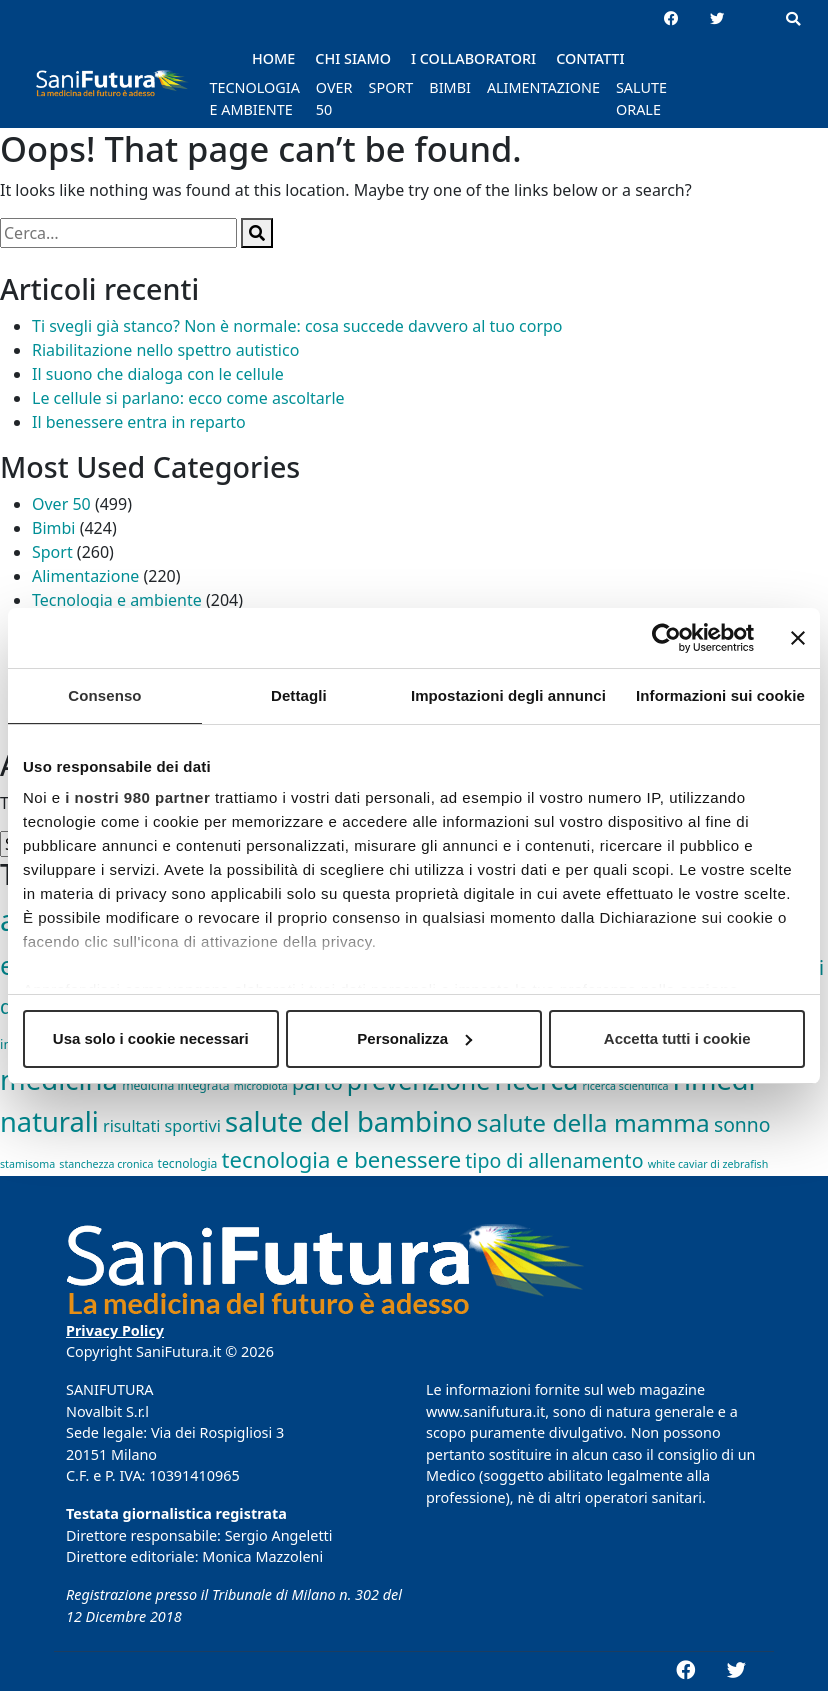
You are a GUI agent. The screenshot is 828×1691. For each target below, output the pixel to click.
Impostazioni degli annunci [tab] (508, 695)
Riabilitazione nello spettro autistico (165, 350)
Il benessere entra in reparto (139, 422)
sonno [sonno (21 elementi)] (742, 1124)
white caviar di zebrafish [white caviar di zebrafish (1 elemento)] (708, 1164)
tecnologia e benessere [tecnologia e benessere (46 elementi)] (342, 1159)
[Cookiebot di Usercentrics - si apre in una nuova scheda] (666, 638)
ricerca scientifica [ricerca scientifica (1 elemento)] (626, 1086)
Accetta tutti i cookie (677, 1038)
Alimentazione (85, 576)
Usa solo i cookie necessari (151, 1038)
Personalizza (414, 1038)
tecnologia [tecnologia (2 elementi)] (188, 1163)
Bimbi (53, 528)
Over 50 (61, 504)
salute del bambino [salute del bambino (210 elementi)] (349, 1121)
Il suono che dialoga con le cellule (158, 374)
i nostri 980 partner (137, 797)
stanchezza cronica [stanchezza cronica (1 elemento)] (106, 1164)
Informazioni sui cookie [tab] (720, 695)
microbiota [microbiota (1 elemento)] (261, 1086)
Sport (52, 552)
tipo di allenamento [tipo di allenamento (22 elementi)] (554, 1160)
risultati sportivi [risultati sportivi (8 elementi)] (162, 1126)
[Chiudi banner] (798, 638)
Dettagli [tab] (299, 695)
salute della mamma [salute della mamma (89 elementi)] (593, 1122)
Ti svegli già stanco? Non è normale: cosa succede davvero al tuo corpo (297, 326)
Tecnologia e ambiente (117, 600)
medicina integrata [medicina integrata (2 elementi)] (175, 1085)
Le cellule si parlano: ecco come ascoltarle (188, 398)
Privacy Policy (115, 1330)
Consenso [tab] (104, 695)
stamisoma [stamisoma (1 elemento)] (27, 1164)
